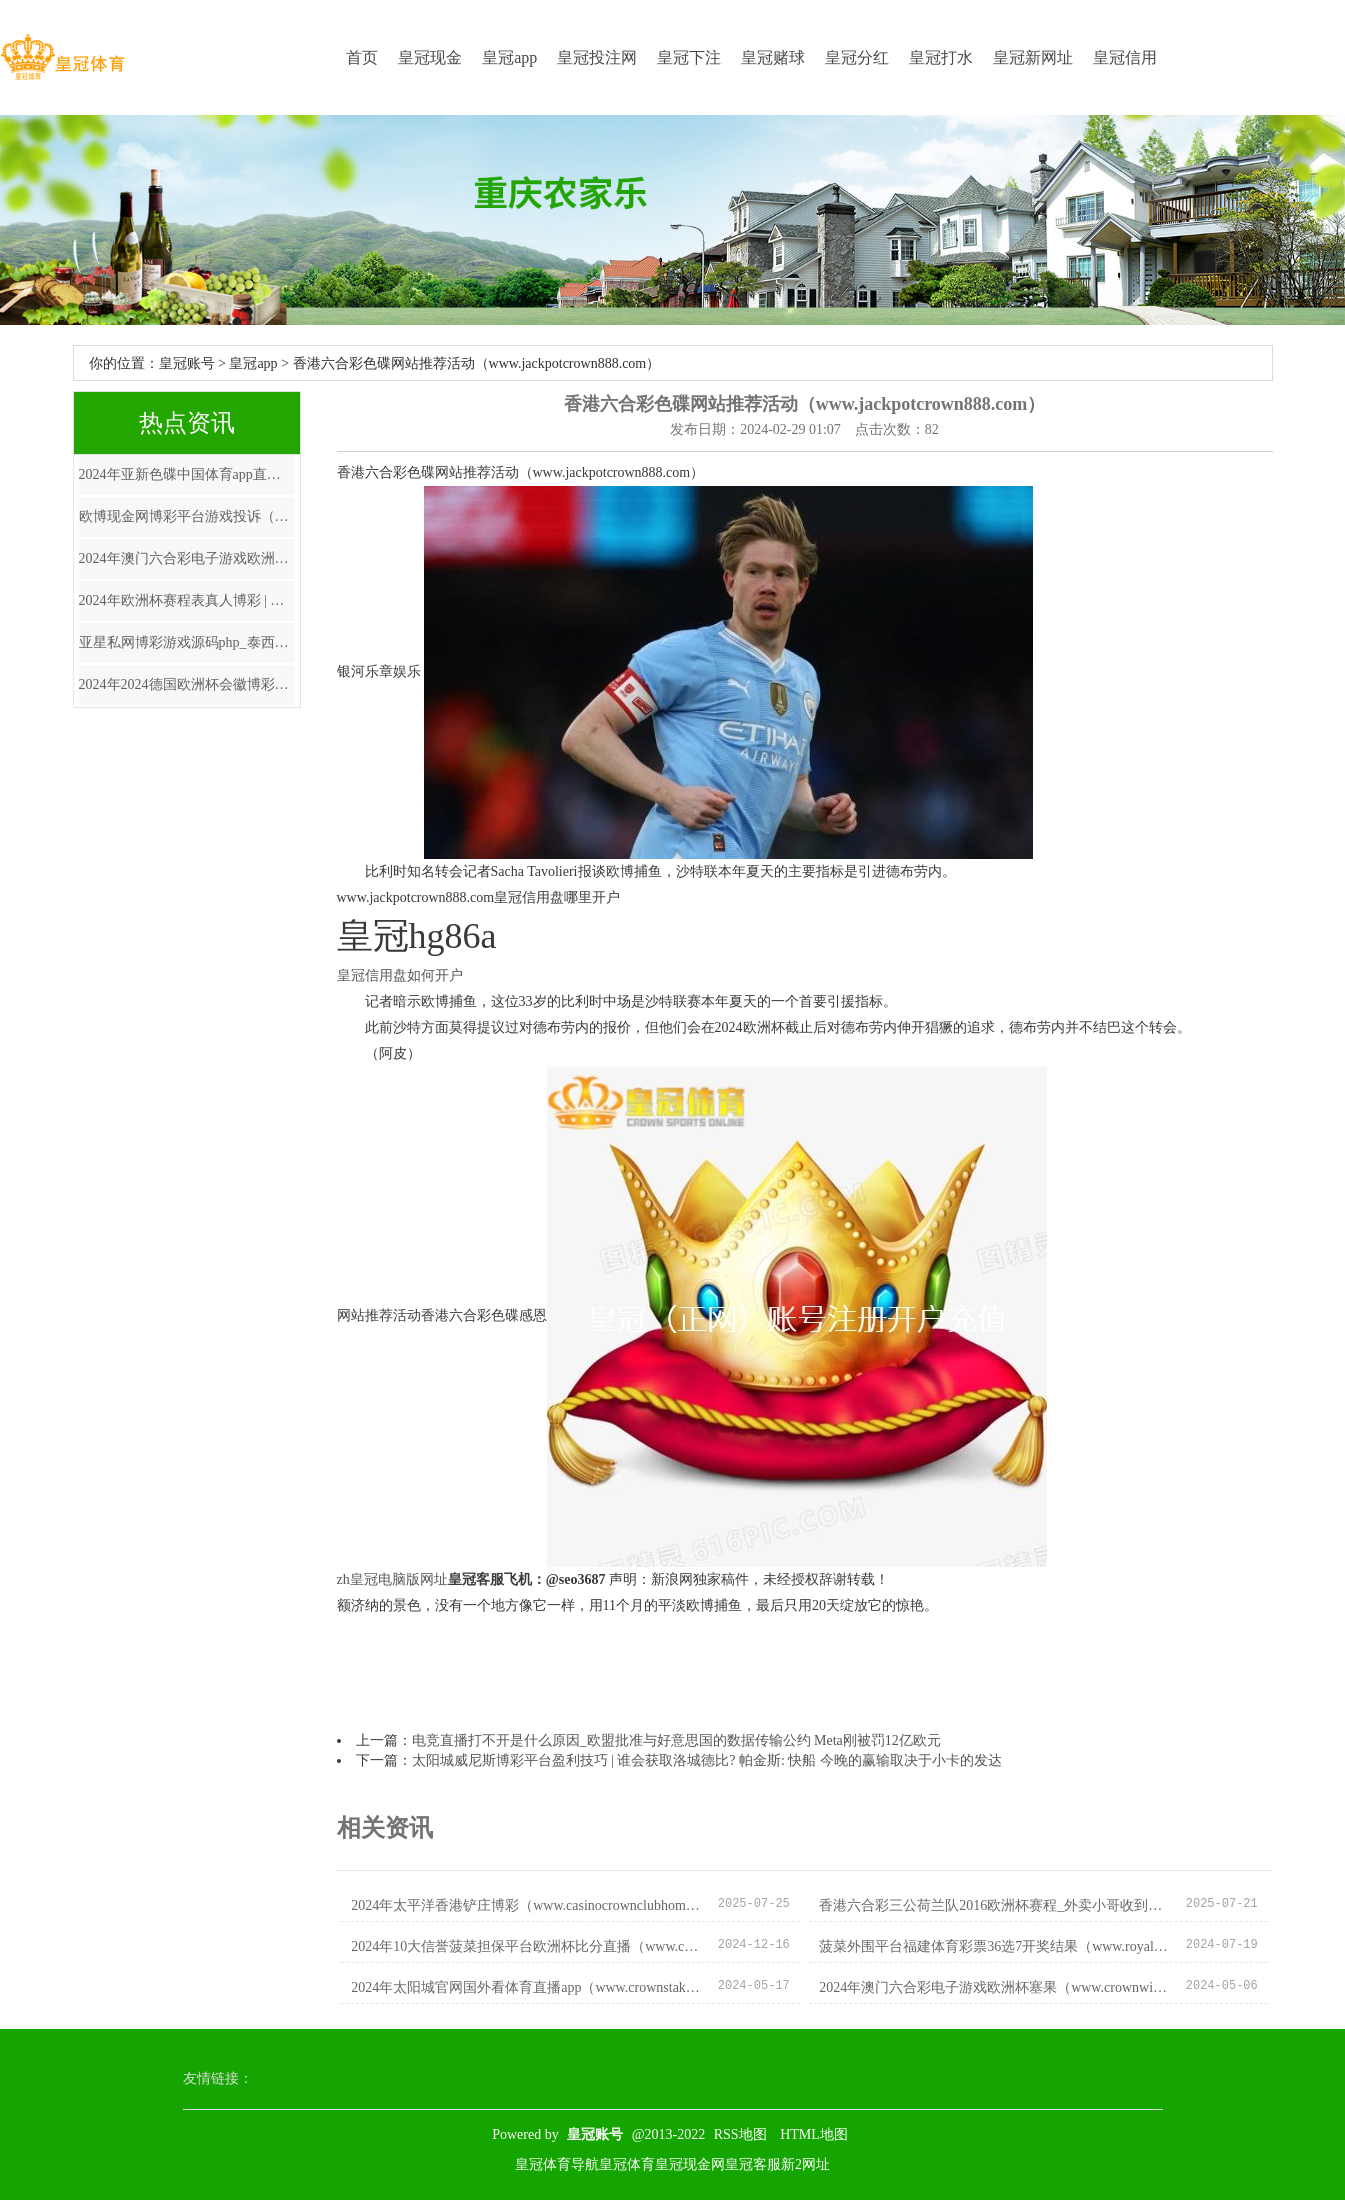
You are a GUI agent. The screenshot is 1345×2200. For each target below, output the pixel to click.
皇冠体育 (627, 2164)
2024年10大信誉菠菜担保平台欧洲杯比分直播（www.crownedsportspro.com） (526, 1946)
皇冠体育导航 (557, 2164)
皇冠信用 (1125, 57)
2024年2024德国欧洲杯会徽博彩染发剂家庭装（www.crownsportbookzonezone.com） (187, 684)
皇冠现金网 (690, 2164)
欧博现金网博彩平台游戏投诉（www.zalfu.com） (187, 516)
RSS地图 (740, 2134)
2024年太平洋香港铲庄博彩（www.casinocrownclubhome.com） (526, 1905)
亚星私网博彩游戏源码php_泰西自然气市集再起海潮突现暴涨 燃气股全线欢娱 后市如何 (187, 642)
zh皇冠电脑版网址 (392, 1579)
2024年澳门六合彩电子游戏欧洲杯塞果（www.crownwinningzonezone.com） (187, 558)
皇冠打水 (941, 57)
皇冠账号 (187, 363)
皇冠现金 (430, 57)
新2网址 (805, 2164)
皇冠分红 (857, 57)
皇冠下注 (689, 57)
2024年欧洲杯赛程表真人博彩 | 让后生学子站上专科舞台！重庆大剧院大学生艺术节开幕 (187, 600)
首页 (362, 57)
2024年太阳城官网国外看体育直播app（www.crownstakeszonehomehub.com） (526, 1987)
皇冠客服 (753, 2164)
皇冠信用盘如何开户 (400, 975)
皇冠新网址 (1033, 57)
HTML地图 (814, 2134)
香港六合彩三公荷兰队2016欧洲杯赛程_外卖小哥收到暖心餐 (994, 1905)
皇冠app (509, 57)
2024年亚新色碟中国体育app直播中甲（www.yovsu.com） (187, 474)
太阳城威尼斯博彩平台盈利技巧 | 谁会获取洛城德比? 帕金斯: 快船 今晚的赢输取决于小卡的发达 (707, 1760)
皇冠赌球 (773, 57)
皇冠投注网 (597, 57)
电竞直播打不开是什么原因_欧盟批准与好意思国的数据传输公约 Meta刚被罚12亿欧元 (676, 1740)
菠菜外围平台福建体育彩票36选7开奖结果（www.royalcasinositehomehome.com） (994, 1946)
